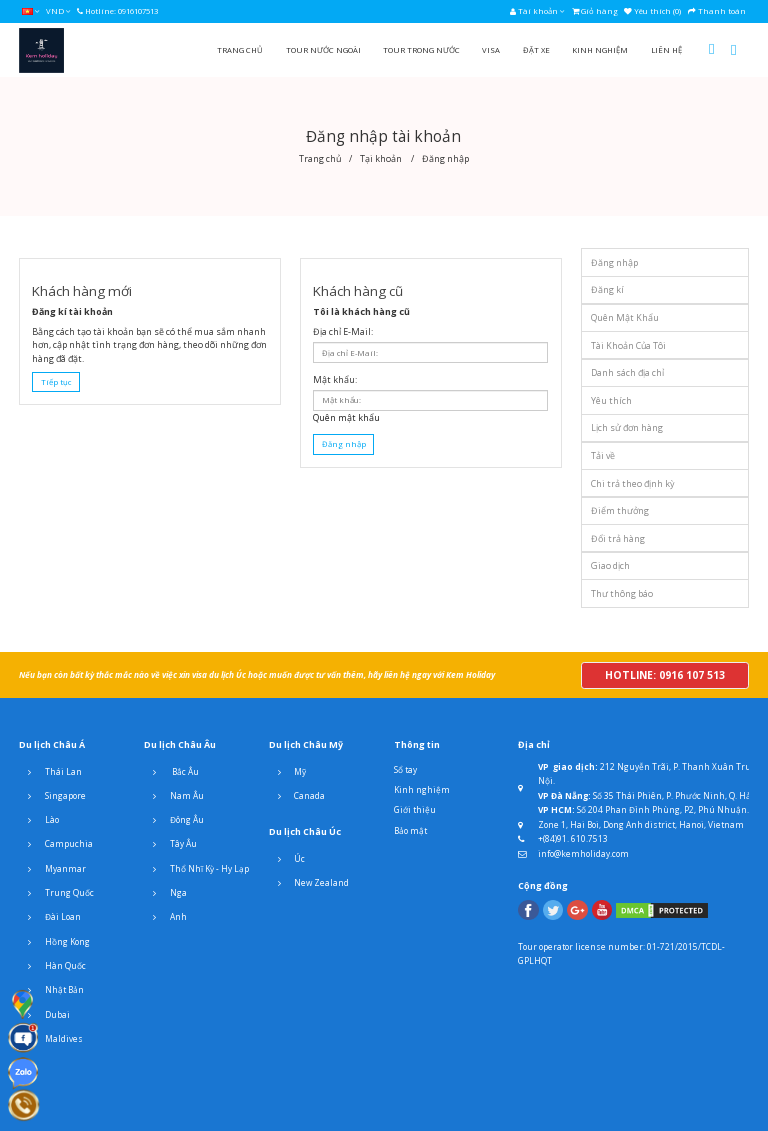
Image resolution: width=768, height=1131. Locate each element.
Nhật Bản (51, 990)
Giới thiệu (415, 809)
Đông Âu (174, 820)
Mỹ (288, 772)
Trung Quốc (56, 893)
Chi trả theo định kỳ (632, 483)
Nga (165, 893)
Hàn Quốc (52, 966)
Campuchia (56, 844)
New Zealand (309, 883)
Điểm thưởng (620, 510)
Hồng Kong (54, 942)
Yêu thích (611, 400)
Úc (287, 859)
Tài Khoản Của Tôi (628, 345)
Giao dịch (610, 565)
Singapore (52, 796)
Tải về (603, 455)
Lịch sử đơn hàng (627, 427)
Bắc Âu (171, 772)
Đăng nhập (614, 262)
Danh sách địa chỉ (627, 372)
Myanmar (52, 869)
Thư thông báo (622, 593)
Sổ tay (405, 769)
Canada (297, 796)
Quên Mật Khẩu (625, 317)
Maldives (51, 1039)
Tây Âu (170, 844)
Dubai (44, 1015)
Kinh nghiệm (422, 789)
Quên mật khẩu (346, 417)
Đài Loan (50, 917)
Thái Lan (50, 772)
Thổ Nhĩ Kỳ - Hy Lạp (196, 869)
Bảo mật (410, 830)
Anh (165, 917)
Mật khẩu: (335, 379)
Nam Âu (174, 796)
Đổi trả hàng (618, 538)
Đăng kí (607, 289)
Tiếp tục (56, 382)
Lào (39, 820)
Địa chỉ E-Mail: (343, 331)
